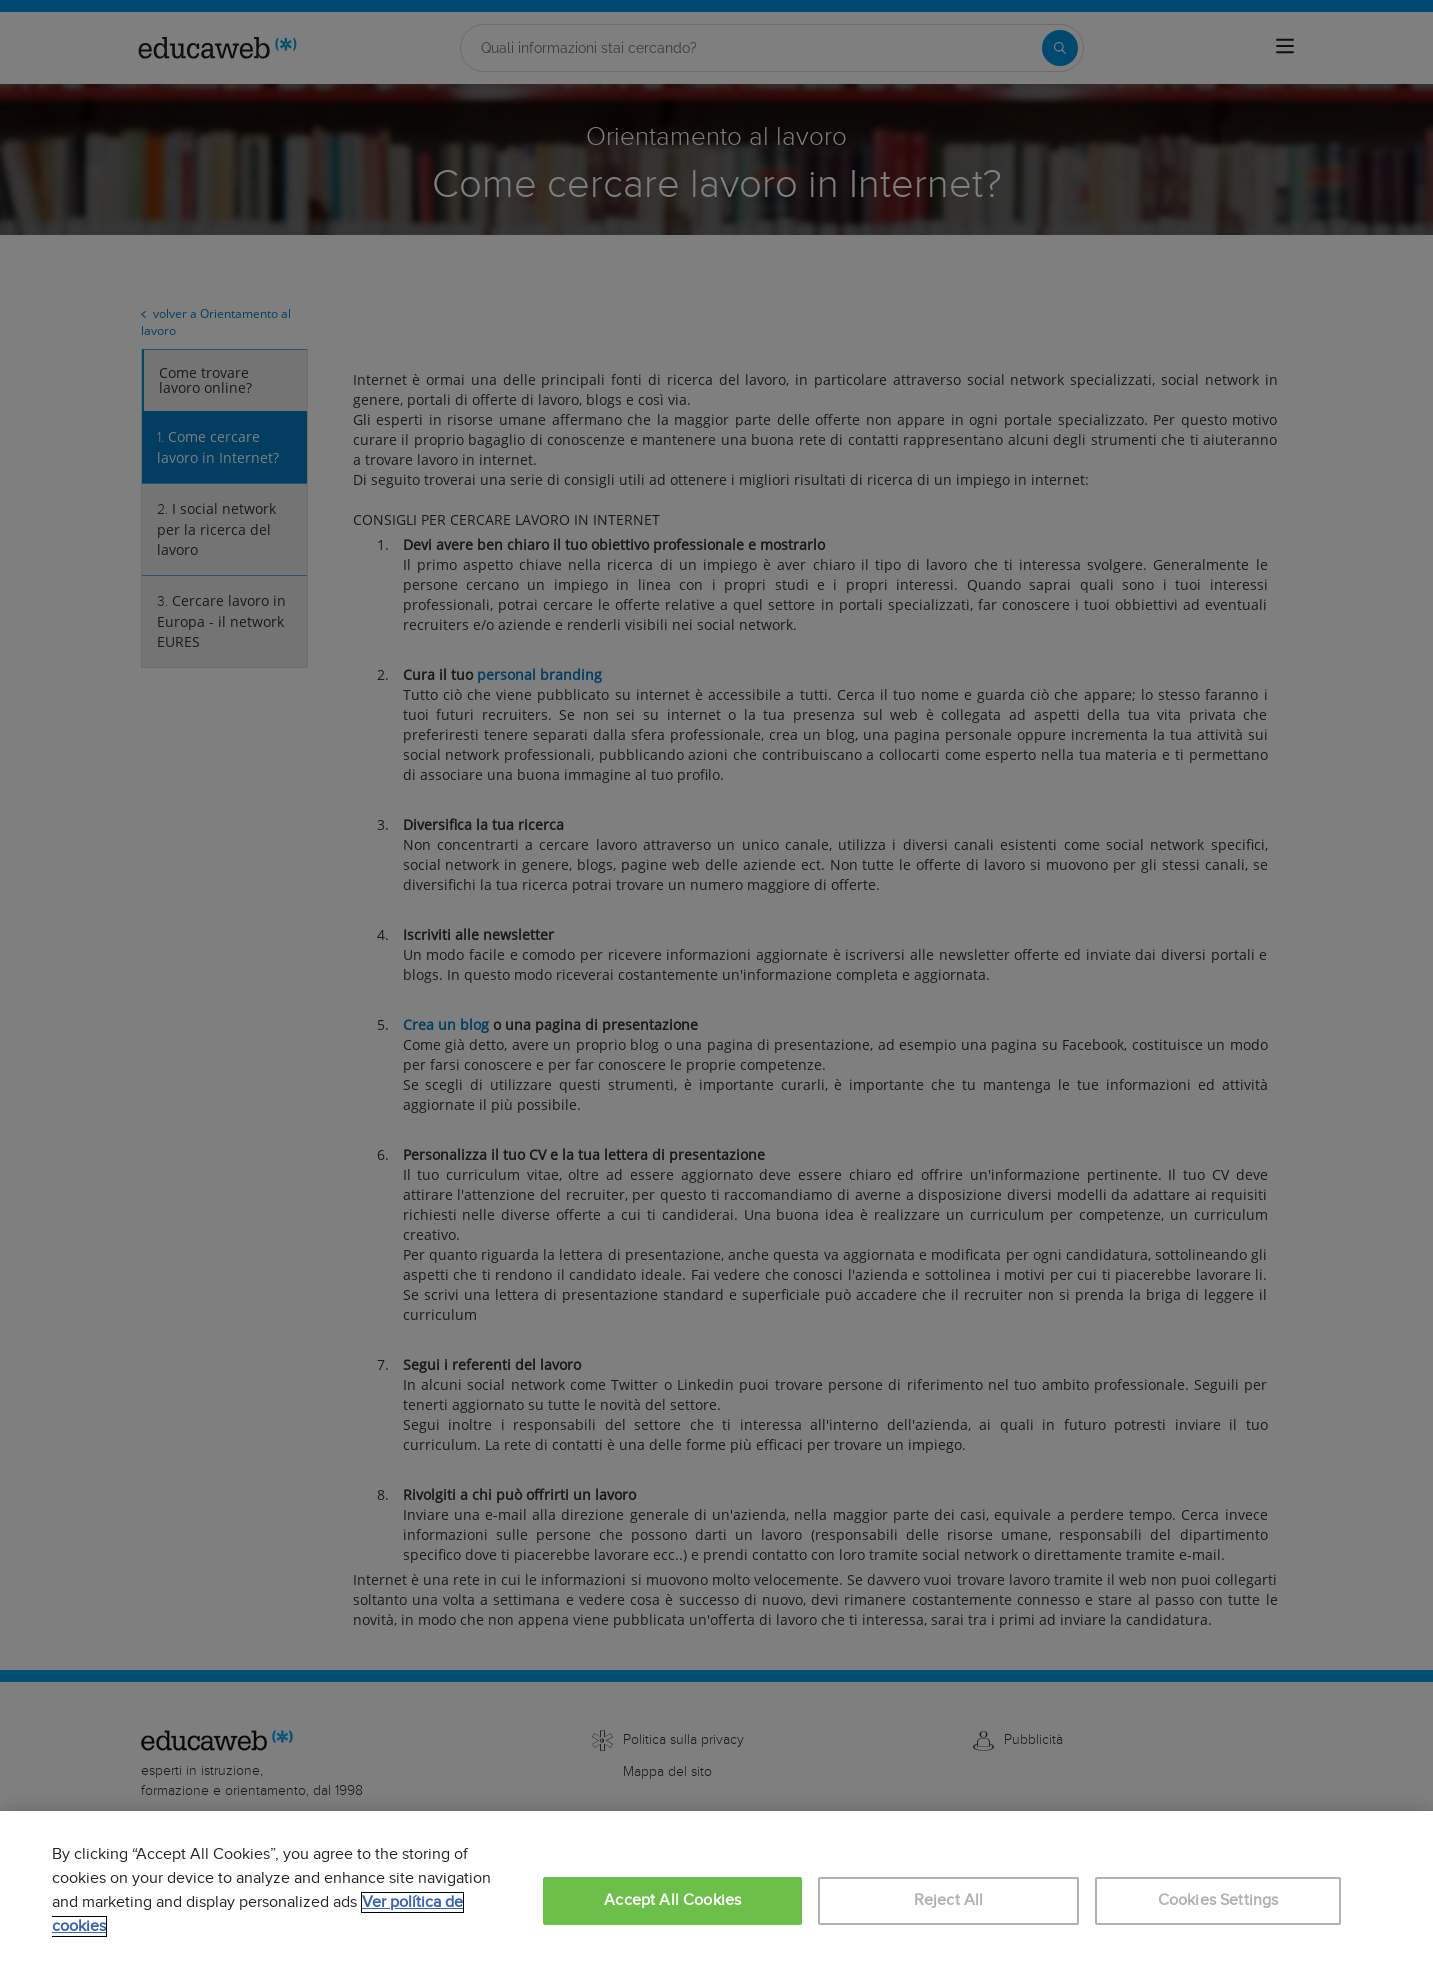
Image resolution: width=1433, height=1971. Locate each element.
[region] (716, 1891)
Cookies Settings (1218, 1900)
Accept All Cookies (672, 1900)
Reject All (949, 1900)
